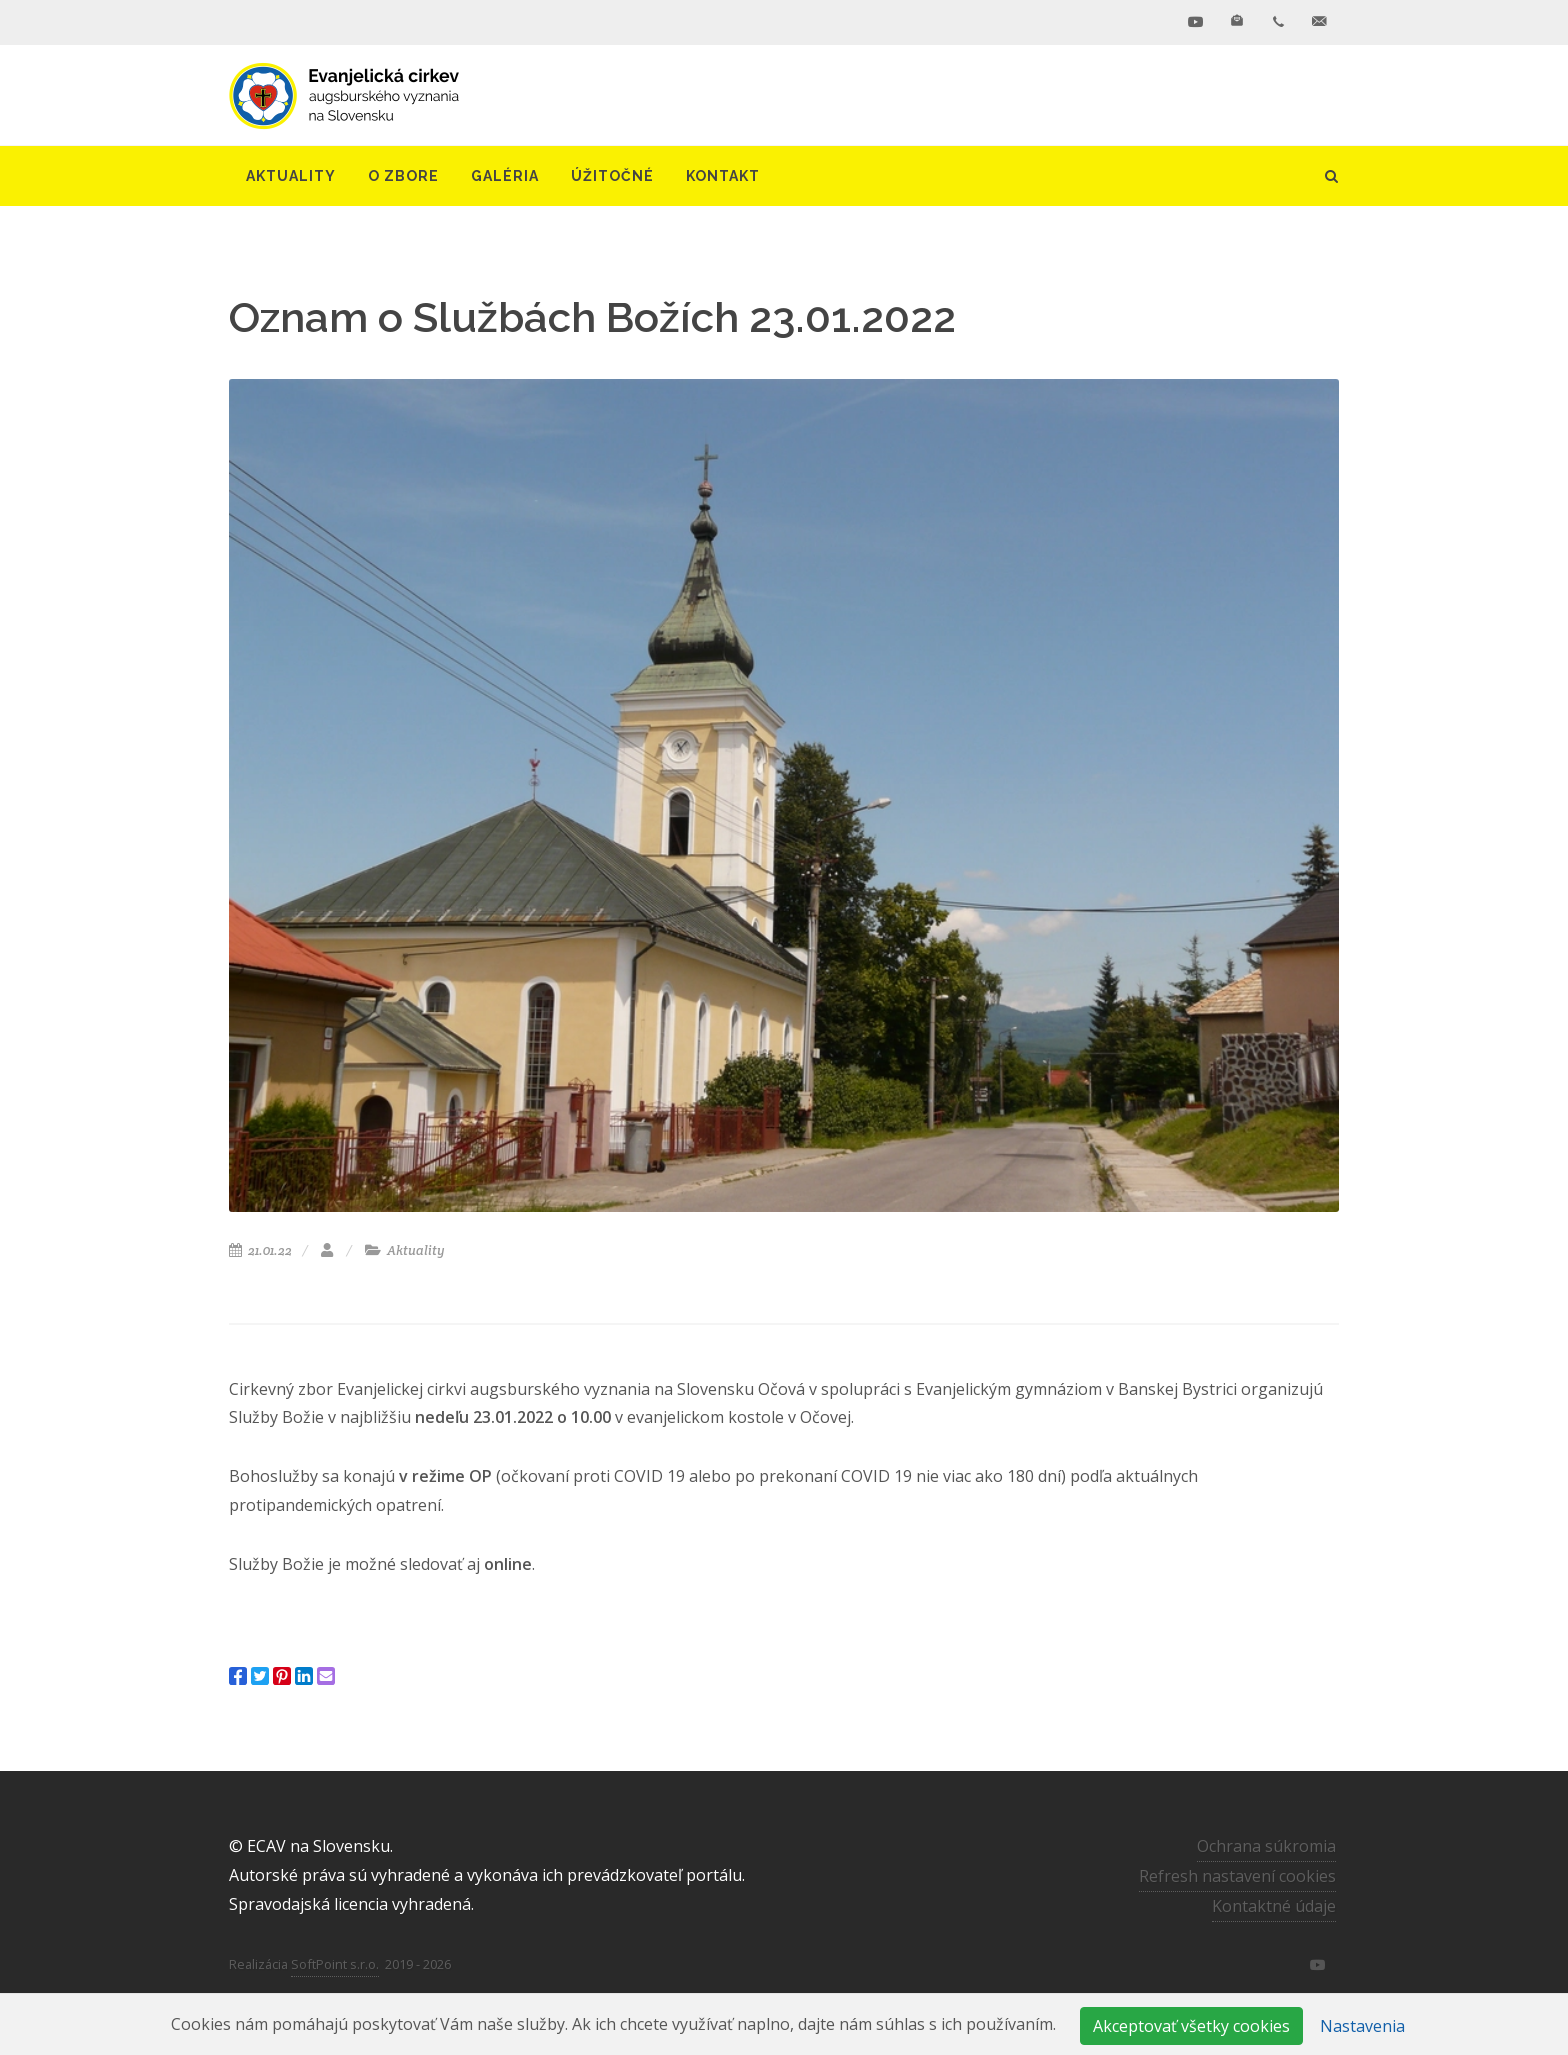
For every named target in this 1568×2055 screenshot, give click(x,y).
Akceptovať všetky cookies (1191, 2026)
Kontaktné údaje (1274, 1906)
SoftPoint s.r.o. (335, 1964)
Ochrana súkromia (1266, 1846)
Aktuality (405, 1250)
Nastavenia (1362, 2026)
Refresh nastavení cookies (1237, 1876)
